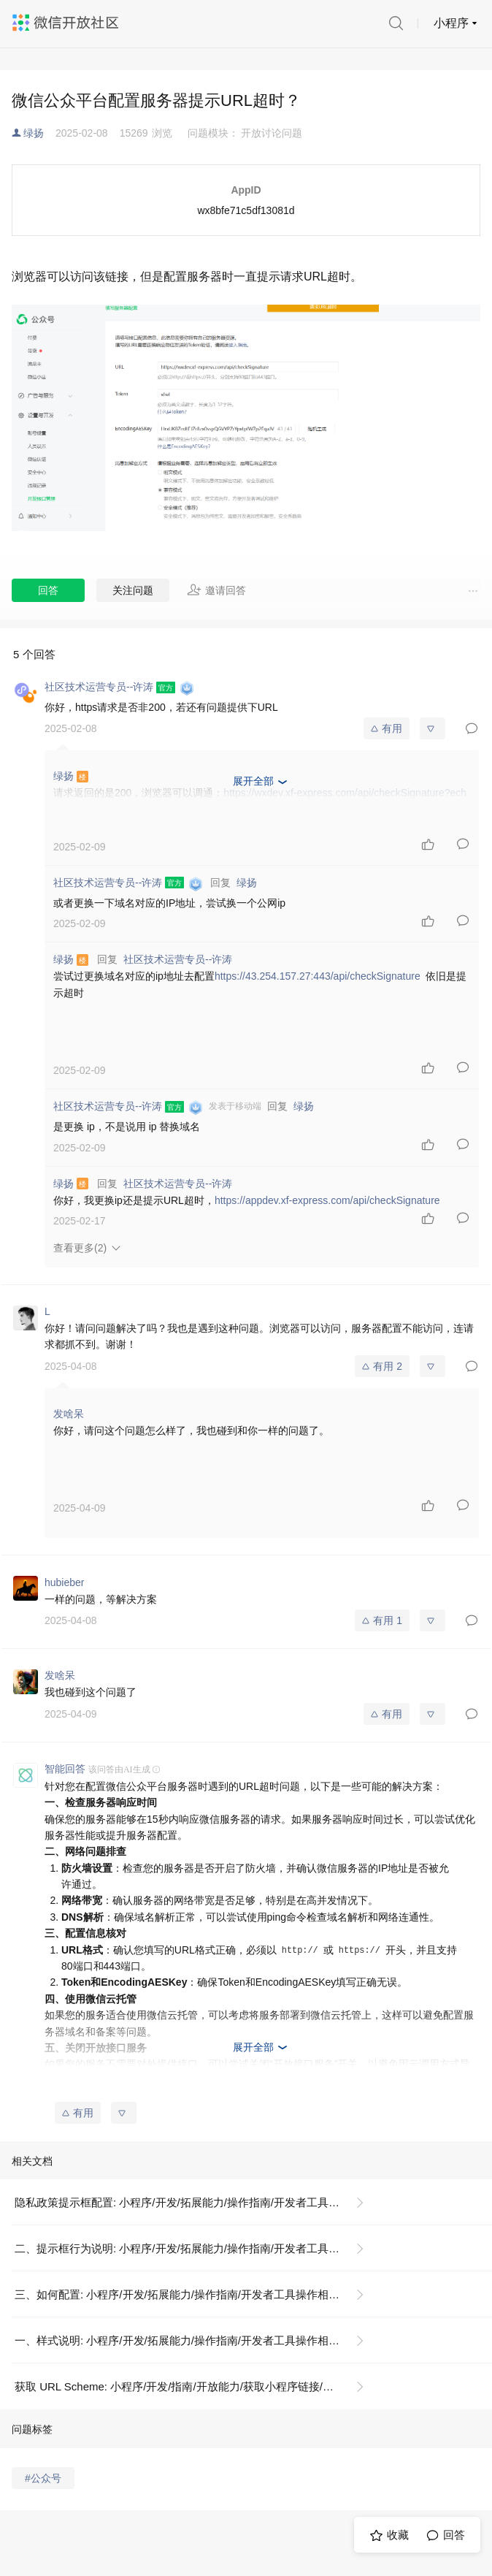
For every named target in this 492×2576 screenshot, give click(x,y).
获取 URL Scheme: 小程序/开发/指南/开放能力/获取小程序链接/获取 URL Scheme (195, 2386)
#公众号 (43, 2478)
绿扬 (33, 133)
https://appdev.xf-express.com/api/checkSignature (327, 1200)
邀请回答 (216, 589)
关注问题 (132, 590)
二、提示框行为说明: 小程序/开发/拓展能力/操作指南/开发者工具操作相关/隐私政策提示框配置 (195, 2248)
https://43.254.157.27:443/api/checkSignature (317, 976)
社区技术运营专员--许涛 (177, 959)
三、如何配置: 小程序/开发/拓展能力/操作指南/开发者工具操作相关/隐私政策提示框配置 (195, 2294)
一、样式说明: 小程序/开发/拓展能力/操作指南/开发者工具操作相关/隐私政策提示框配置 (195, 2340)
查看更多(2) (80, 1248)
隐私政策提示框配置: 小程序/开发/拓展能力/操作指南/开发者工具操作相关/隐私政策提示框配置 (195, 2202)
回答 (48, 590)
